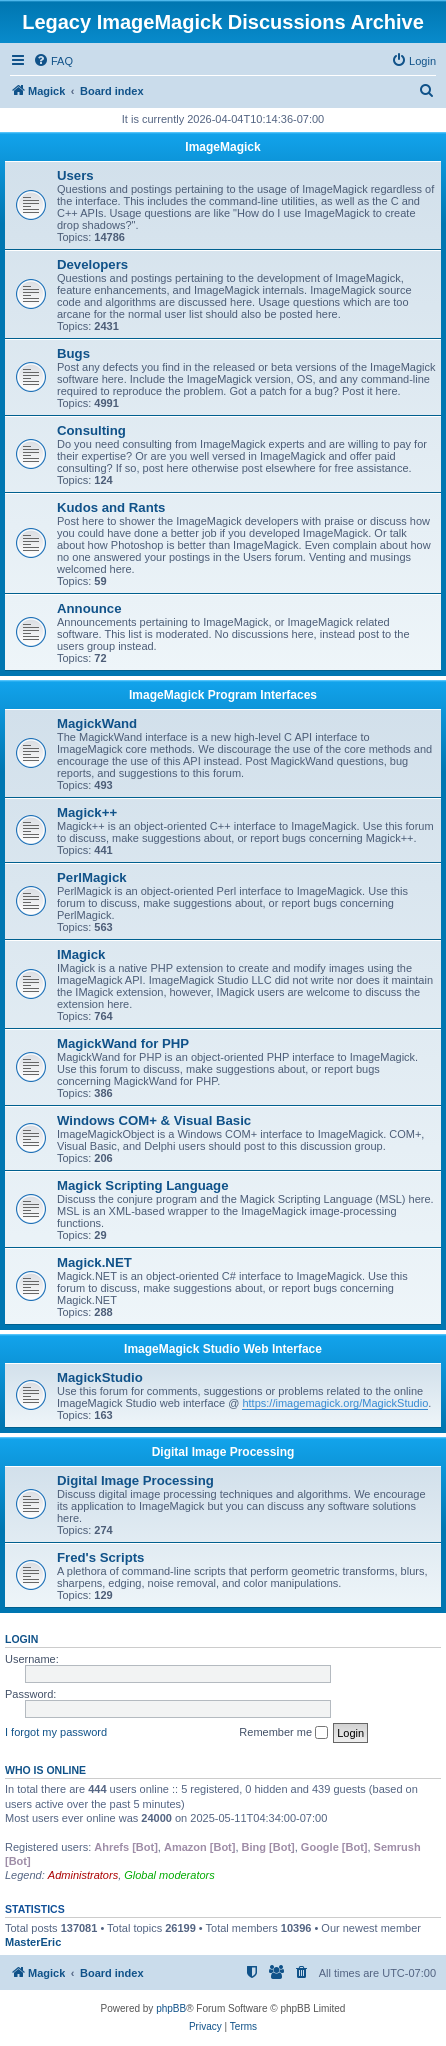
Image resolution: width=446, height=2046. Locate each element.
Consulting (91, 430)
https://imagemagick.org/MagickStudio (335, 1403)
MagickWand (97, 723)
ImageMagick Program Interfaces (223, 695)
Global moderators (169, 1875)
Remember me (283, 1733)
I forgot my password (56, 1732)
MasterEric (33, 1942)
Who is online (45, 1770)
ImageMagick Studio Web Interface (223, 1349)
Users (75, 175)
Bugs (73, 353)
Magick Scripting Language (142, 1185)
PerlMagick (92, 877)
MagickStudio (100, 1377)
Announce (89, 608)
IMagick (81, 954)
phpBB (171, 2008)
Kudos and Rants (111, 507)
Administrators (83, 1875)
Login (21, 1639)
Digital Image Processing (223, 1452)
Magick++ (87, 812)
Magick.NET (94, 1262)
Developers (92, 264)
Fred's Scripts (100, 1557)
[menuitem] (53, 61)
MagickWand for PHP (123, 1043)
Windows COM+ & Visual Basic (154, 1120)
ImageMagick (222, 147)
